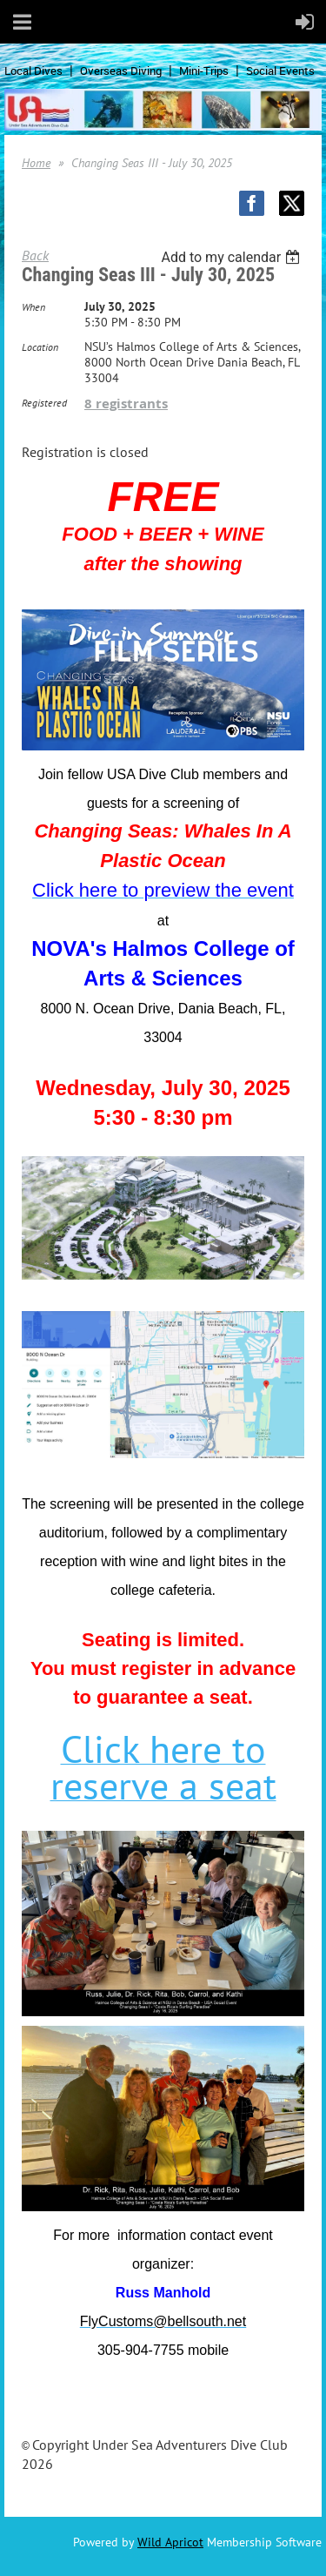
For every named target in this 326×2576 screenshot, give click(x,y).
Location (40, 346)
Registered (44, 402)
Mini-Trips (204, 70)
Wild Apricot (170, 2542)
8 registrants (126, 403)
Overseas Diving (121, 70)
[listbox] (232, 257)
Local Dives (33, 70)
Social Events (280, 70)
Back (35, 255)
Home (36, 163)
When (33, 306)
